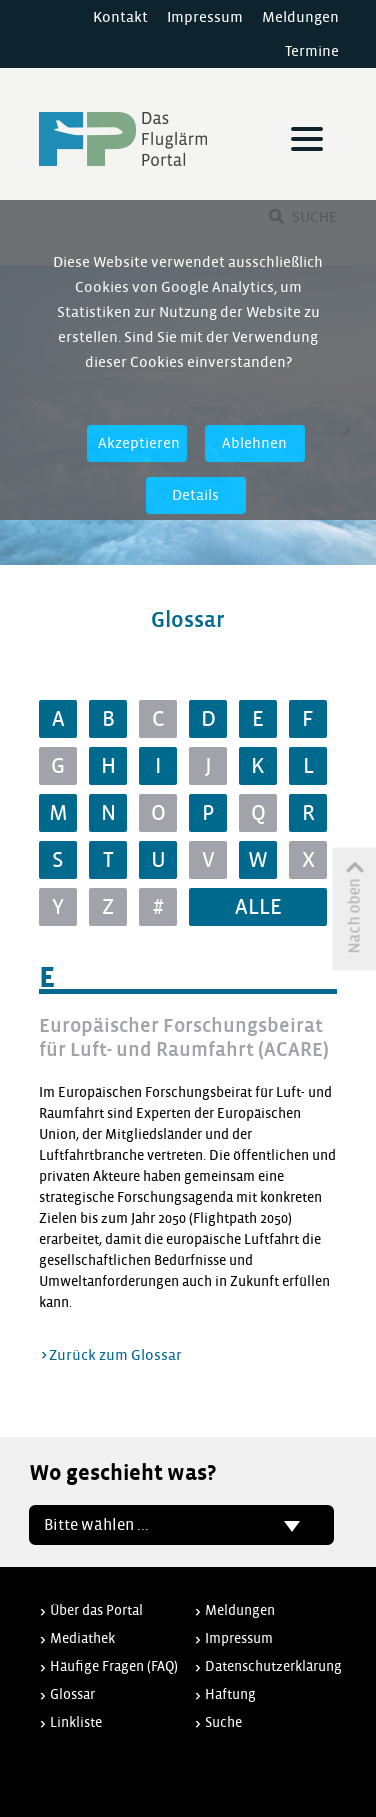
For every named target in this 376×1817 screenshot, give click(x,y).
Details (195, 495)
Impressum (205, 17)
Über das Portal (96, 1610)
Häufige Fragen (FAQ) (114, 1666)
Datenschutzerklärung (273, 1666)
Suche (223, 1722)
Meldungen (300, 17)
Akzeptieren (139, 443)
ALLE (258, 907)
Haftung (230, 1694)
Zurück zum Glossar (115, 1355)
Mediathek (82, 1638)
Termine (312, 51)
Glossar (72, 1694)
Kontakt (120, 17)
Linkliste (76, 1722)
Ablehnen (254, 443)
